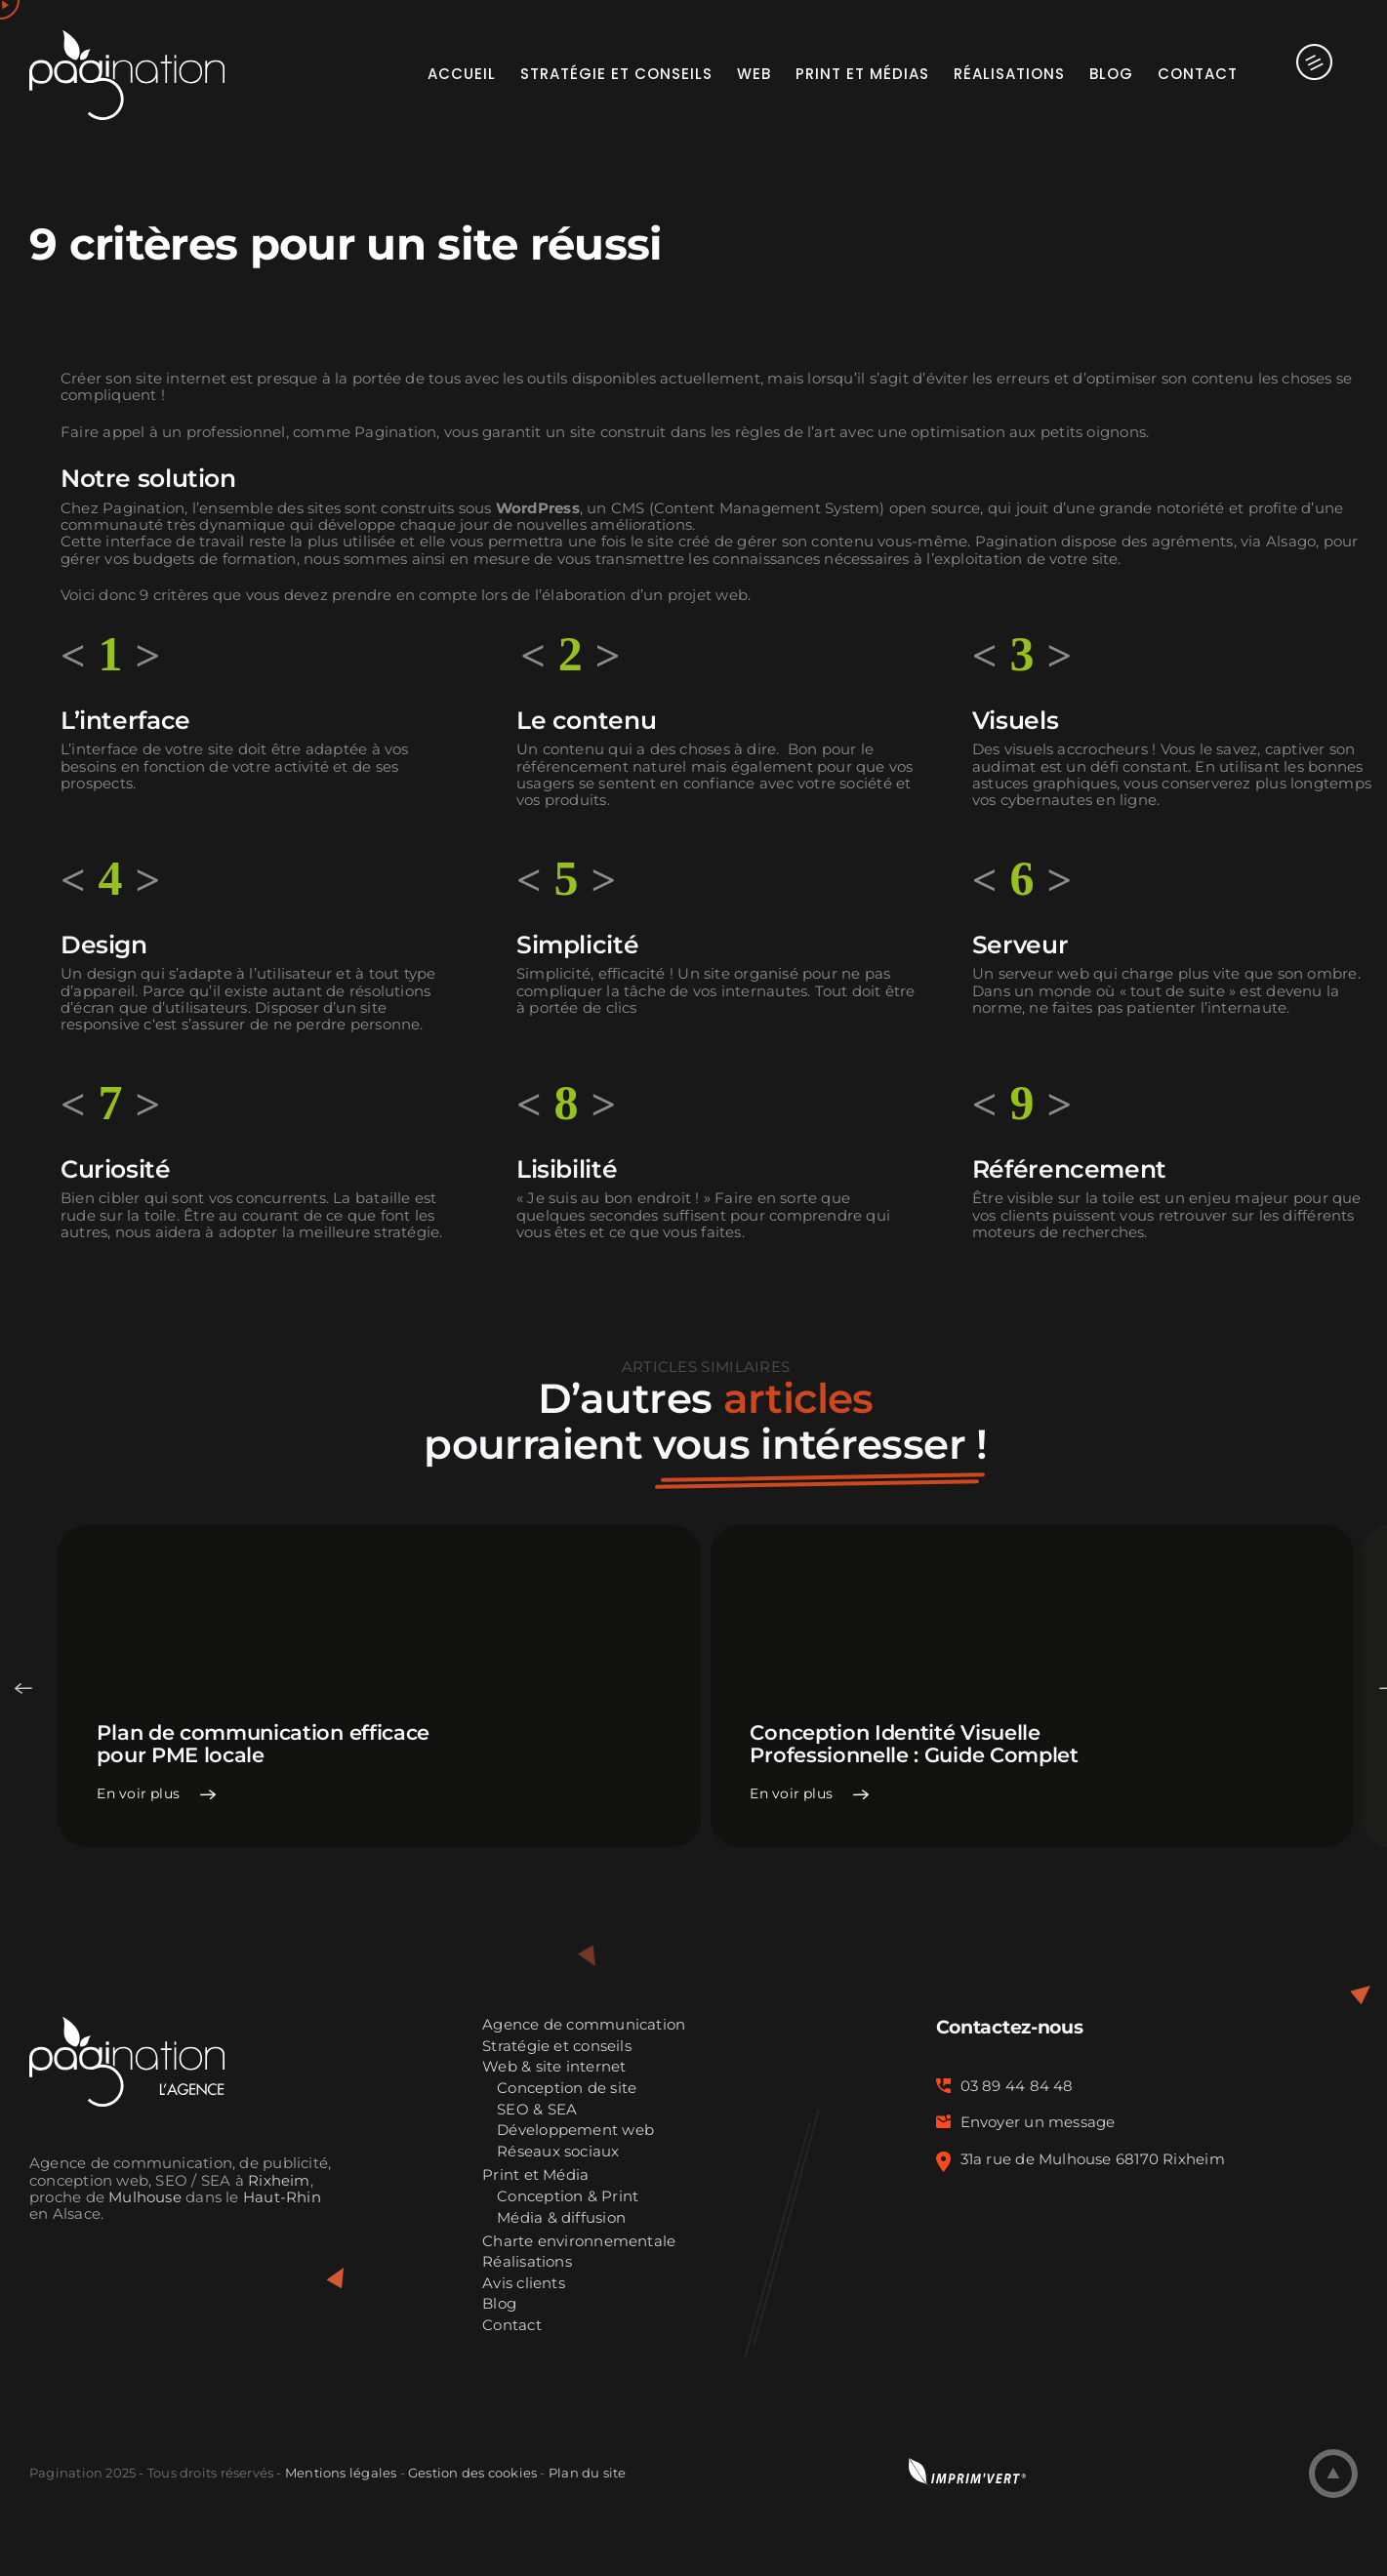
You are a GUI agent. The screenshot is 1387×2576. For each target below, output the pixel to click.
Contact (512, 2325)
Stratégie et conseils (557, 2046)
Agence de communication (583, 2025)
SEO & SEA (537, 2110)
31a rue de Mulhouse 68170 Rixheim (1092, 2159)
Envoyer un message (1038, 2122)
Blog (499, 2304)
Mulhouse (145, 2197)
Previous (23, 1688)
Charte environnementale (578, 2242)
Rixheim (279, 2181)
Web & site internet (554, 2067)
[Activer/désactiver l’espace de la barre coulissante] (1297, 73)
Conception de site (566, 2088)
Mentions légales (340, 2472)
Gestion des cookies (472, 2472)
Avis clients (523, 2283)
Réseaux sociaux (558, 2152)
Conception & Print (567, 2197)
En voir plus (138, 1794)
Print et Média (535, 2175)
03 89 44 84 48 (1017, 2086)
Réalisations (527, 2262)
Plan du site (588, 2472)
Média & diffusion (561, 2218)
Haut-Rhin (282, 2197)
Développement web (575, 2130)
